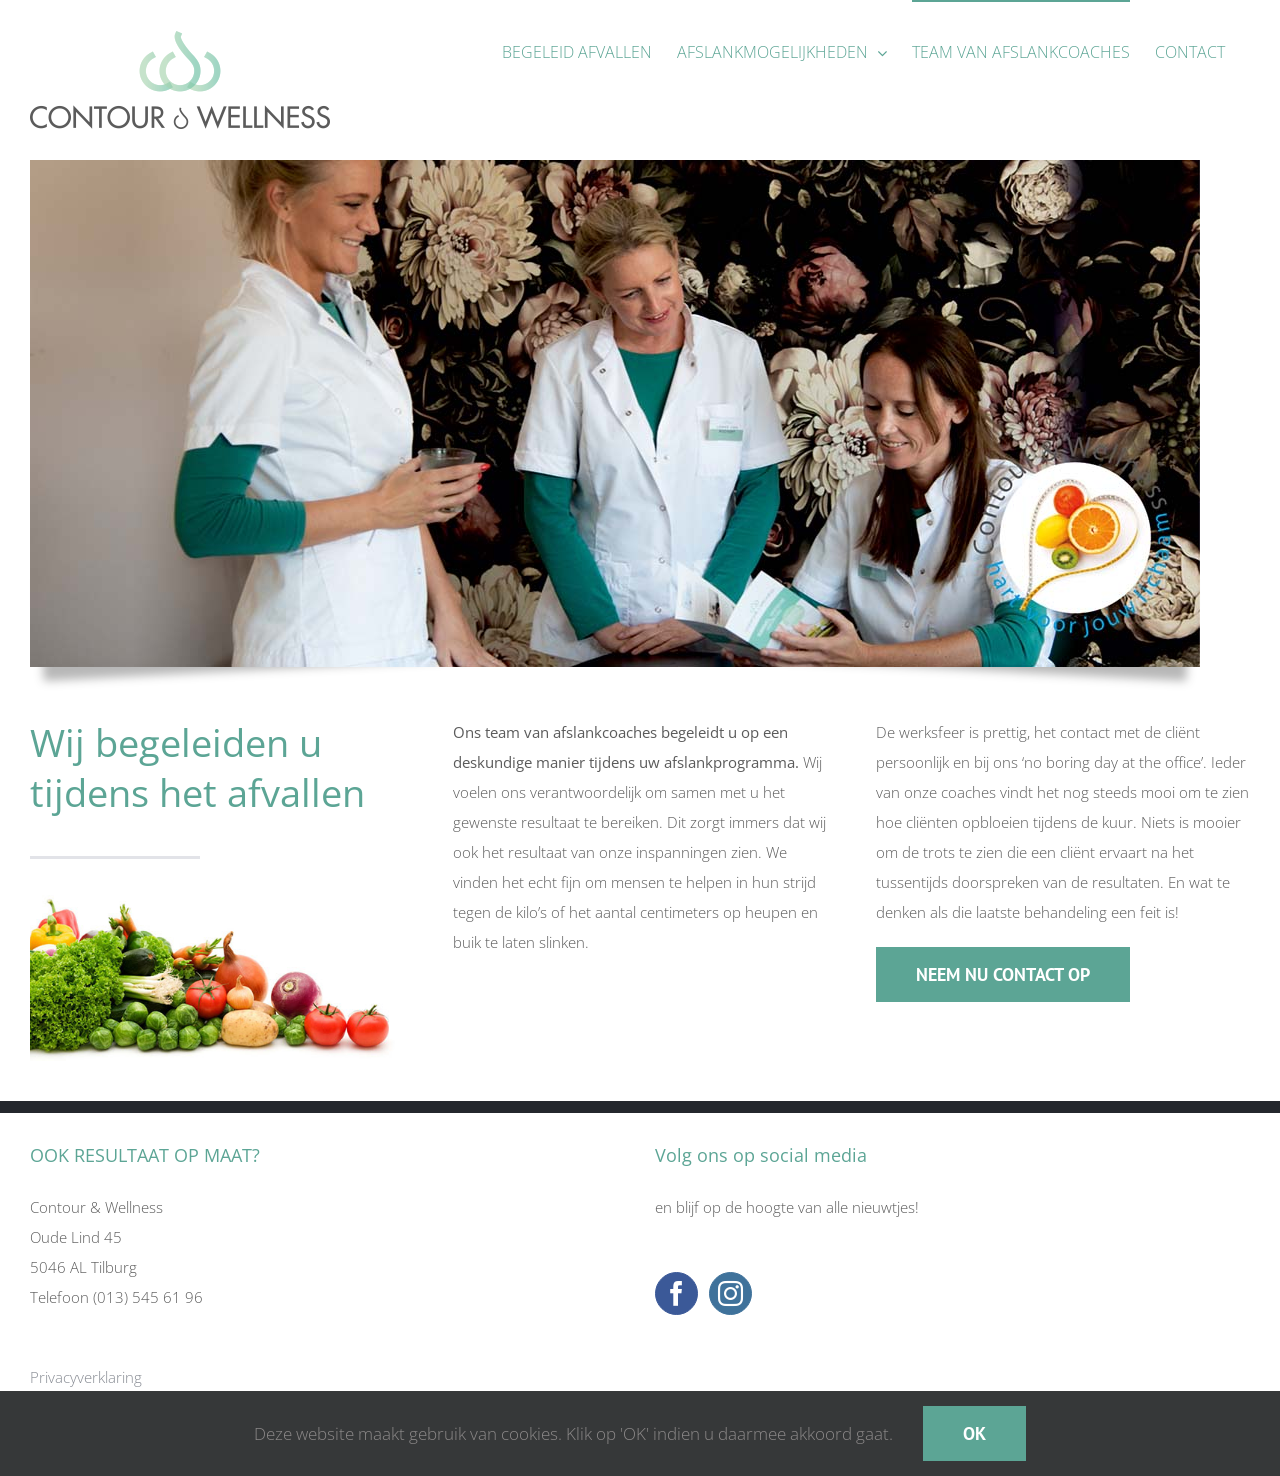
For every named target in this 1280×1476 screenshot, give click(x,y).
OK (974, 1433)
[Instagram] (730, 1293)
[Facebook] (676, 1293)
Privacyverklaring (86, 1377)
